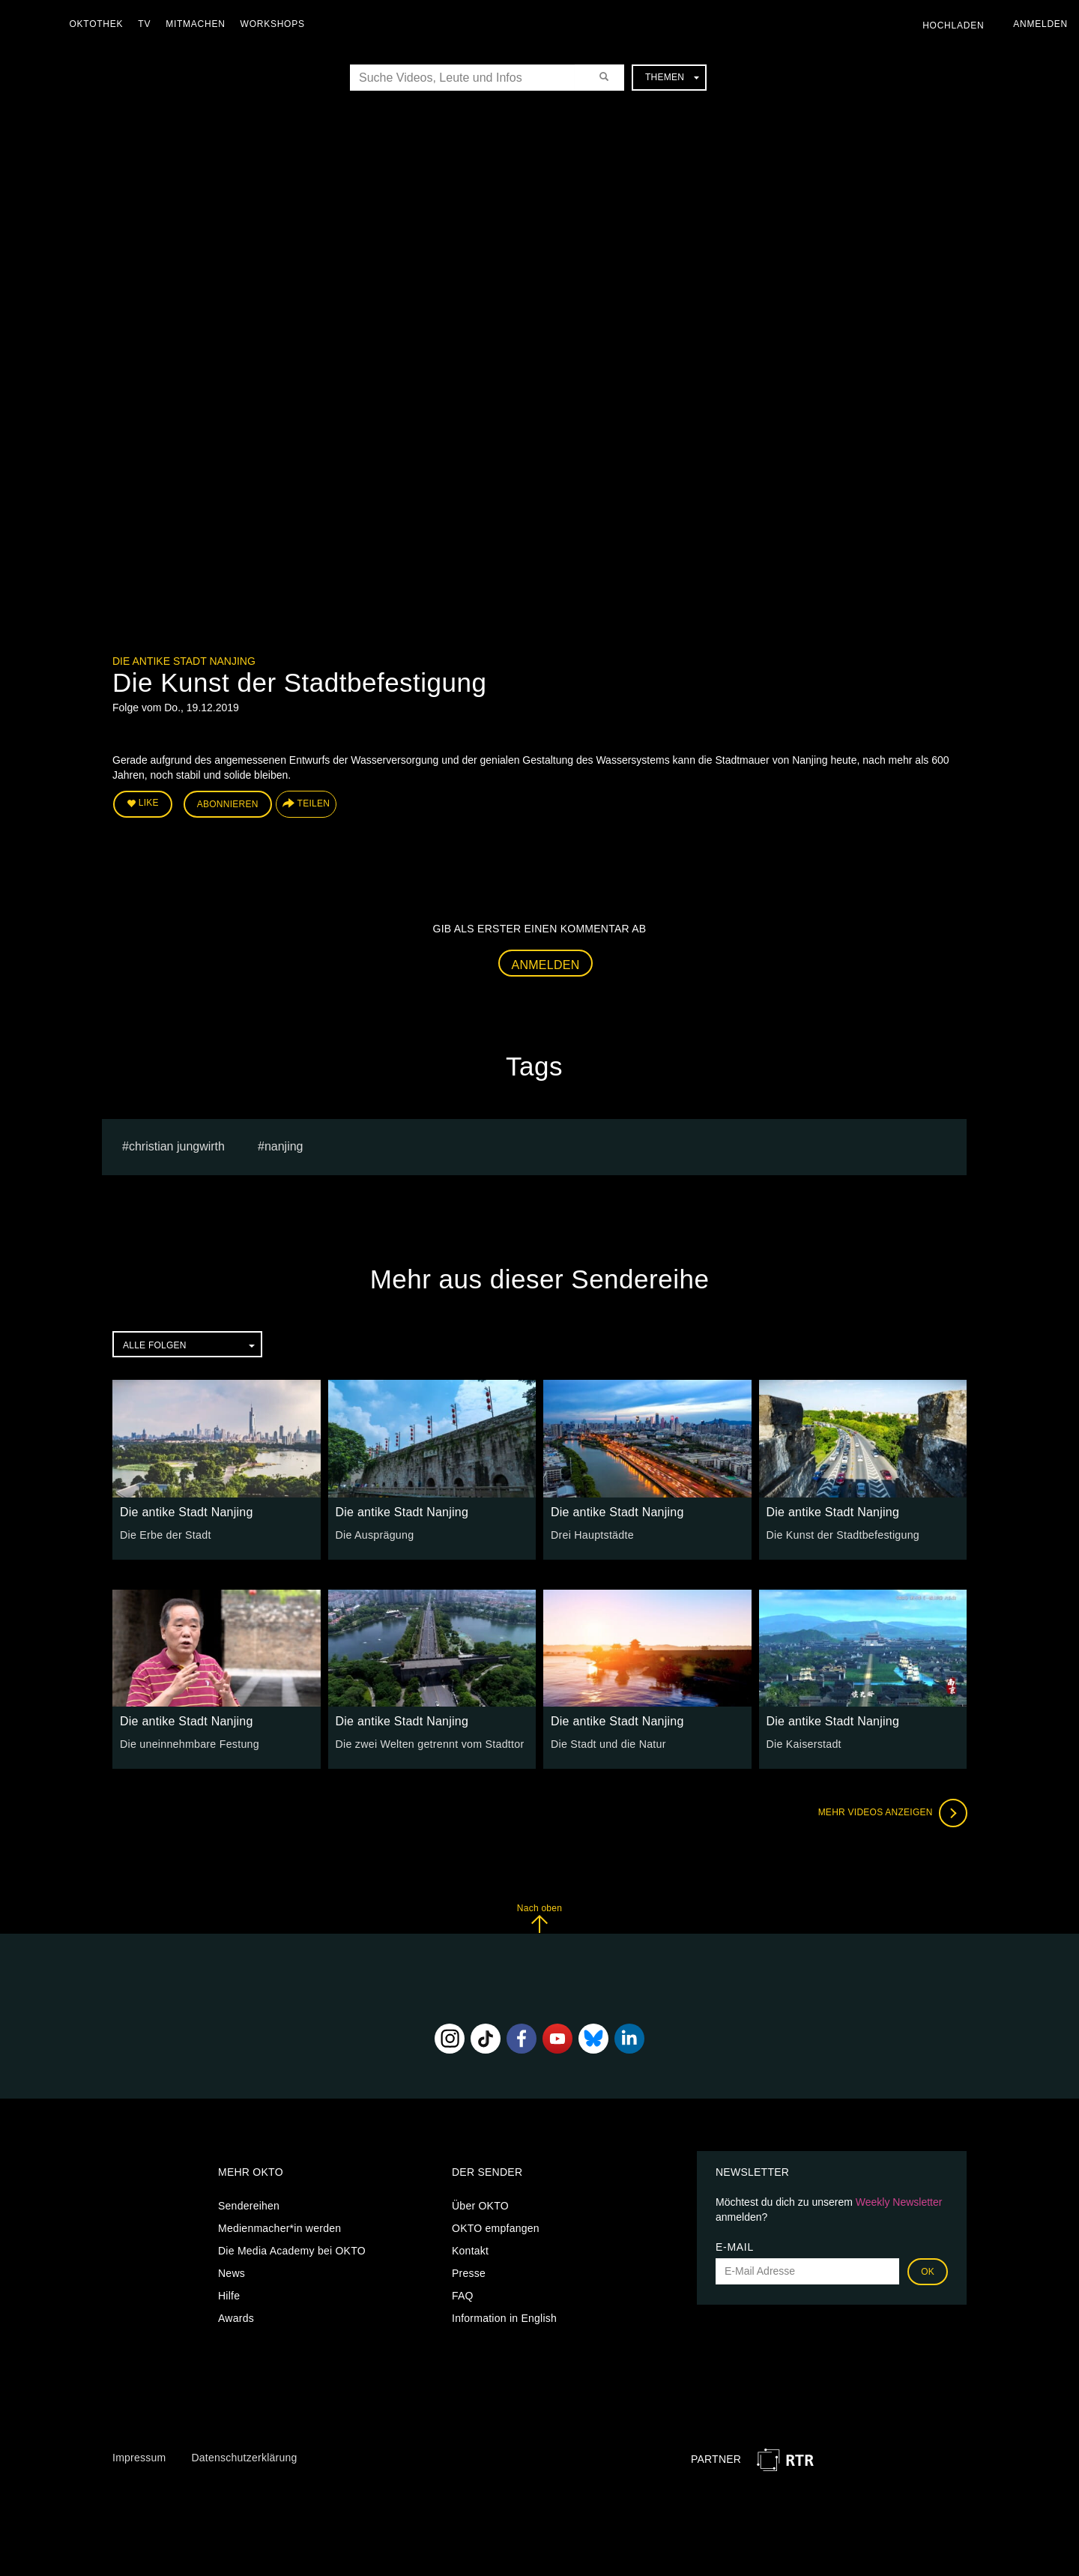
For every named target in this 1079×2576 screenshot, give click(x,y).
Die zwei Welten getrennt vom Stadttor (429, 1743)
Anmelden (546, 964)
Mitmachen (197, 24)
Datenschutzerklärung (244, 2457)
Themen (672, 77)
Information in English (504, 2317)
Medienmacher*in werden (279, 2227)
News (231, 2272)
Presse (469, 2272)
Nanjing (284, 1145)
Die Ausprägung (374, 1534)
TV (146, 24)
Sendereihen (248, 2205)
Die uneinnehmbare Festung (188, 1743)
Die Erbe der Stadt (165, 1534)
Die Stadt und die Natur (607, 1743)
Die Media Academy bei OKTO (292, 2250)
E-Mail (735, 2246)
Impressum (139, 2457)
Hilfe (229, 2295)
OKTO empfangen (496, 2227)
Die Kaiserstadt (804, 1743)
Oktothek (98, 24)
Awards (236, 2317)
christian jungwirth (177, 1145)
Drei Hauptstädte (591, 1534)
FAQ (463, 2295)
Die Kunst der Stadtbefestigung (842, 1534)
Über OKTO (480, 2205)
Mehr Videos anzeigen (892, 1812)
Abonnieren (228, 803)
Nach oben (539, 1917)
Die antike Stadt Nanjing (184, 661)
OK (927, 2271)
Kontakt (470, 2250)
